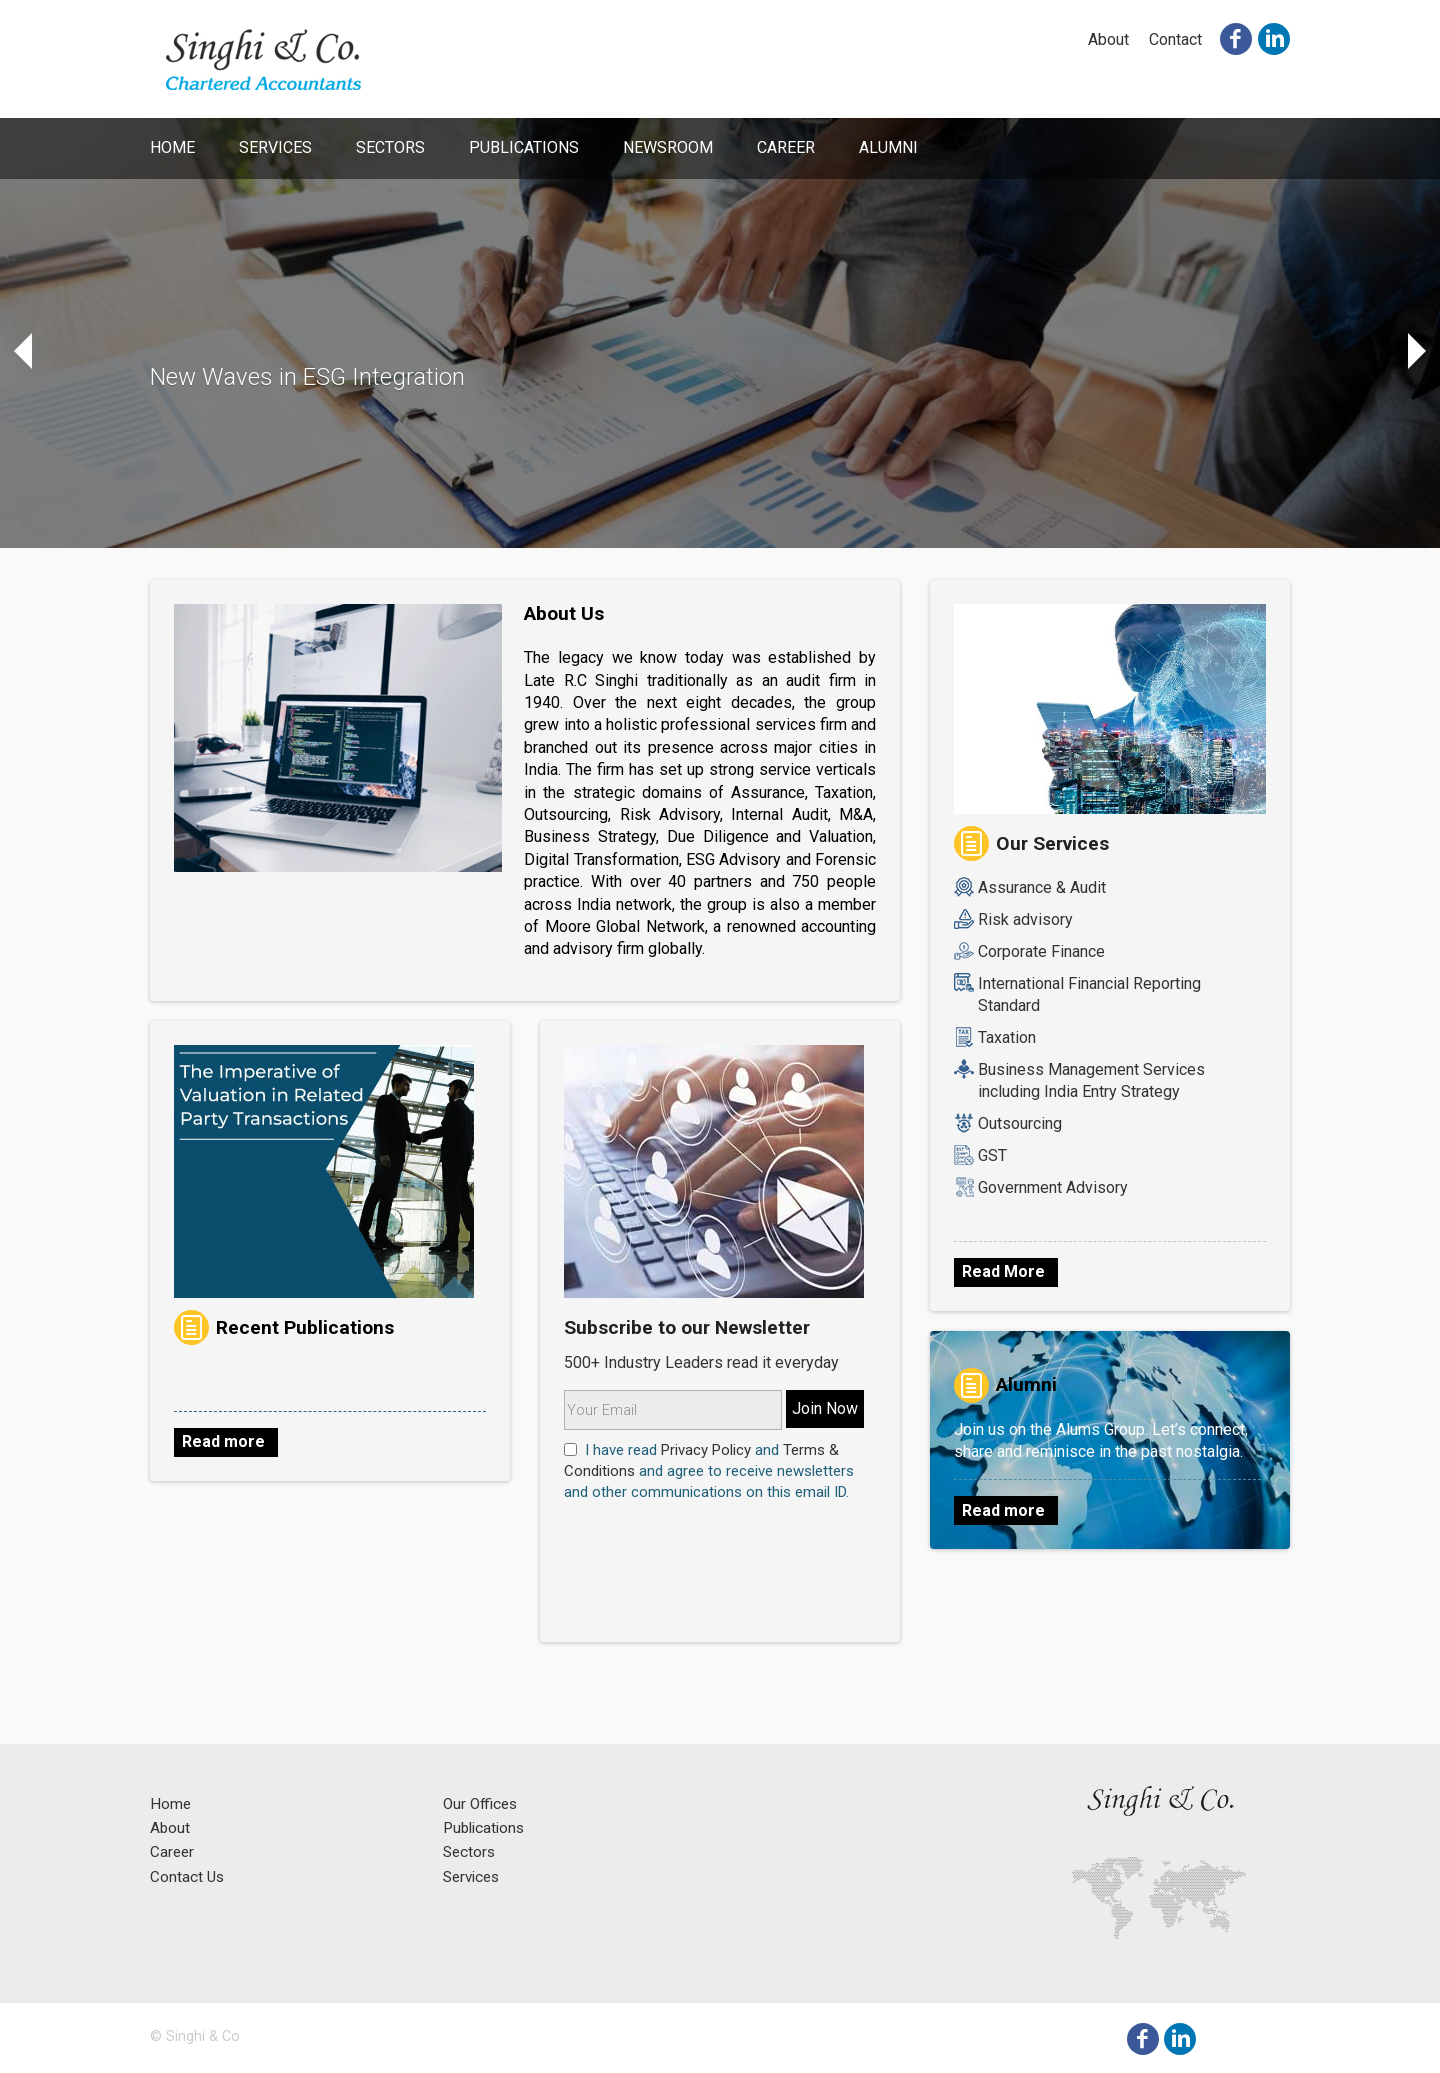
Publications (524, 147)
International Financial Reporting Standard (1089, 994)
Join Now (825, 1408)
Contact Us (187, 1878)
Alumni (888, 147)
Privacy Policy (706, 1450)
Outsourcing (1020, 1123)
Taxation (1007, 1037)
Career (786, 147)
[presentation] (681, 1536)
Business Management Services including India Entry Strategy (1091, 1080)
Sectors (390, 147)
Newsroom (668, 147)
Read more (223, 1441)
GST (992, 1155)
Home (172, 147)
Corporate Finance (1041, 951)
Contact (1175, 39)
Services (275, 147)
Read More (1003, 1271)
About (1108, 39)
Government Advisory (1053, 1187)
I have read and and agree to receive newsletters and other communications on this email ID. (709, 1471)
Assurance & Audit (1042, 887)
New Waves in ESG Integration (307, 377)
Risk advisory (1025, 919)
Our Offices (480, 1805)
